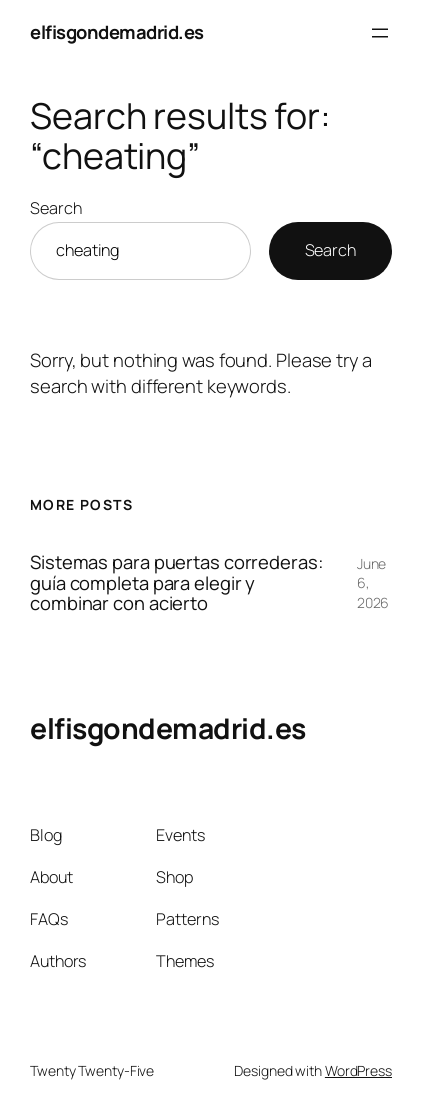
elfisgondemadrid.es (117, 32)
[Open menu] (380, 33)
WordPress (358, 1070)
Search (55, 208)
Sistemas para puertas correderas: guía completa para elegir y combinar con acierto (177, 583)
